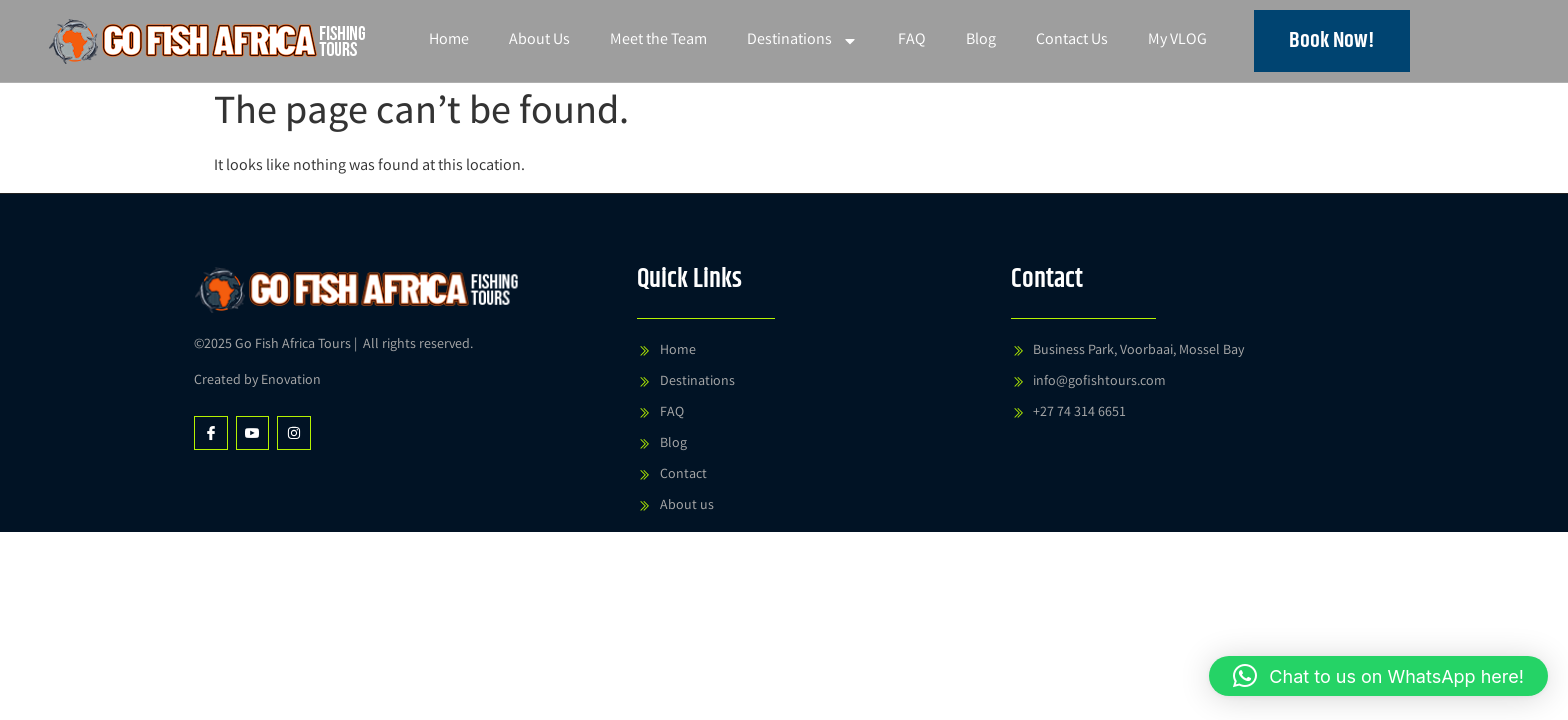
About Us (539, 40)
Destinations (802, 41)
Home (449, 40)
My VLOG (1177, 40)
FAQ (912, 40)
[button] (1378, 676)
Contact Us (1072, 40)
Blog (981, 40)
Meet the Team (658, 40)
